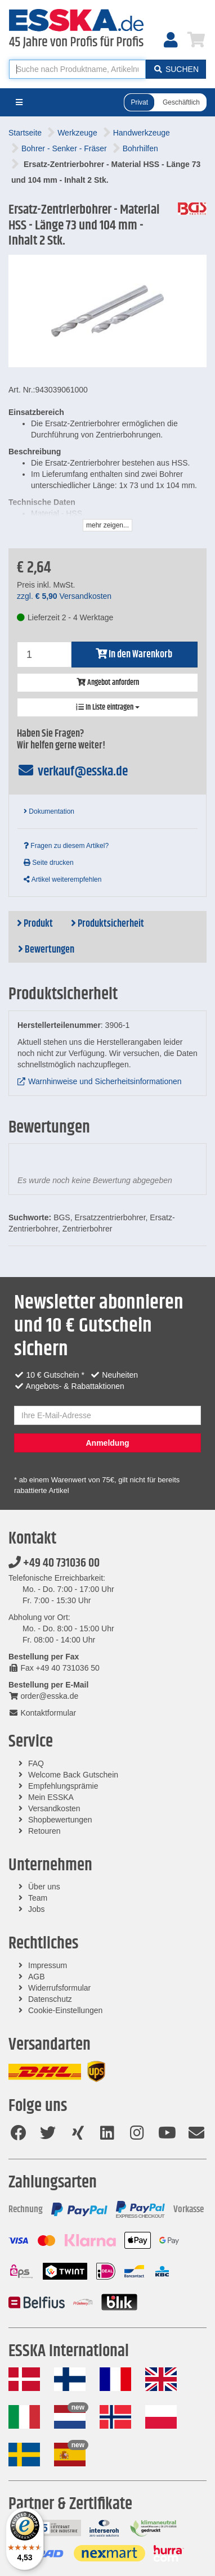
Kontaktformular (42, 1712)
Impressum (47, 1965)
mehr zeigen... (107, 525)
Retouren (44, 1830)
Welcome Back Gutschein (73, 1774)
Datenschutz (50, 1999)
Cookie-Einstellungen (65, 2010)
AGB (36, 1976)
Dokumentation (49, 811)
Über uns (44, 1886)
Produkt (35, 924)
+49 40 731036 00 (54, 1563)
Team (37, 1897)
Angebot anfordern (108, 682)
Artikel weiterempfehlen (62, 879)
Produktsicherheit (107, 924)
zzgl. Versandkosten (64, 596)
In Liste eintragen (108, 707)
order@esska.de (43, 1695)
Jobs (36, 1909)
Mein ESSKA (51, 1797)
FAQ (36, 1763)
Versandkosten (54, 1808)
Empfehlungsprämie (63, 1785)
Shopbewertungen (60, 1819)
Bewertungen (46, 950)
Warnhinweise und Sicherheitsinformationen (105, 1081)
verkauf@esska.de (72, 771)
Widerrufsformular (59, 1987)
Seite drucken (49, 863)
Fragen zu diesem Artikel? (66, 846)
